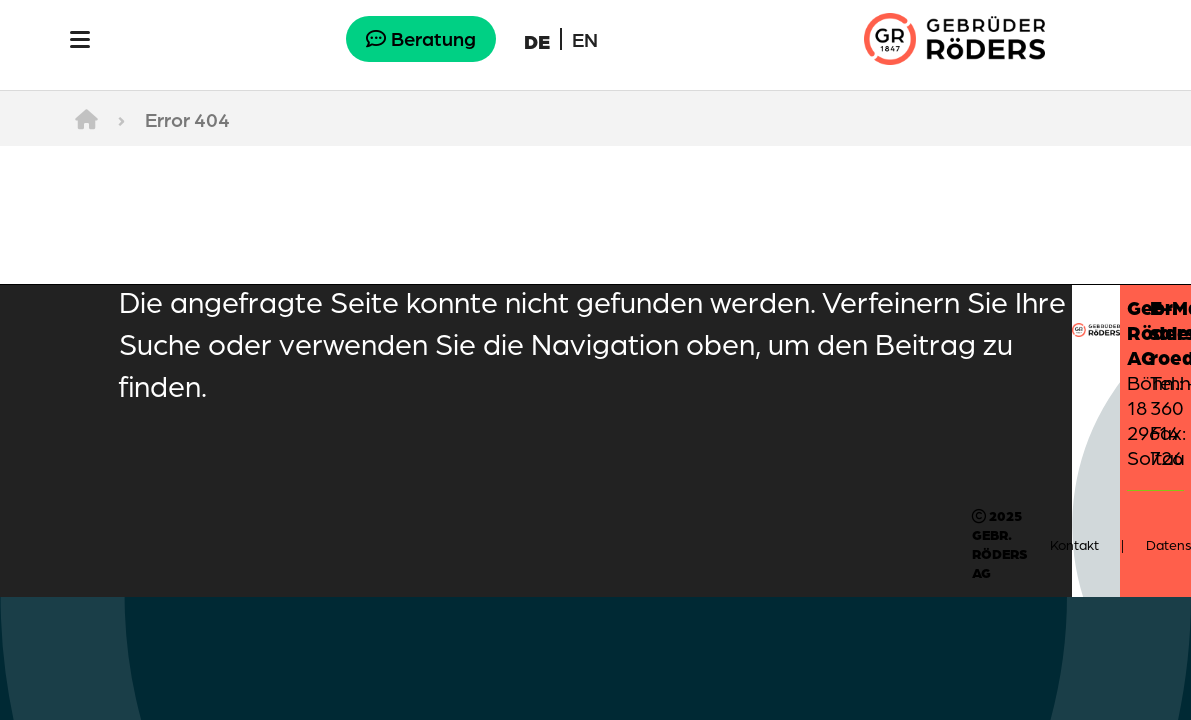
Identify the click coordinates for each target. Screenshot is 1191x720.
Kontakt (1074, 544)
